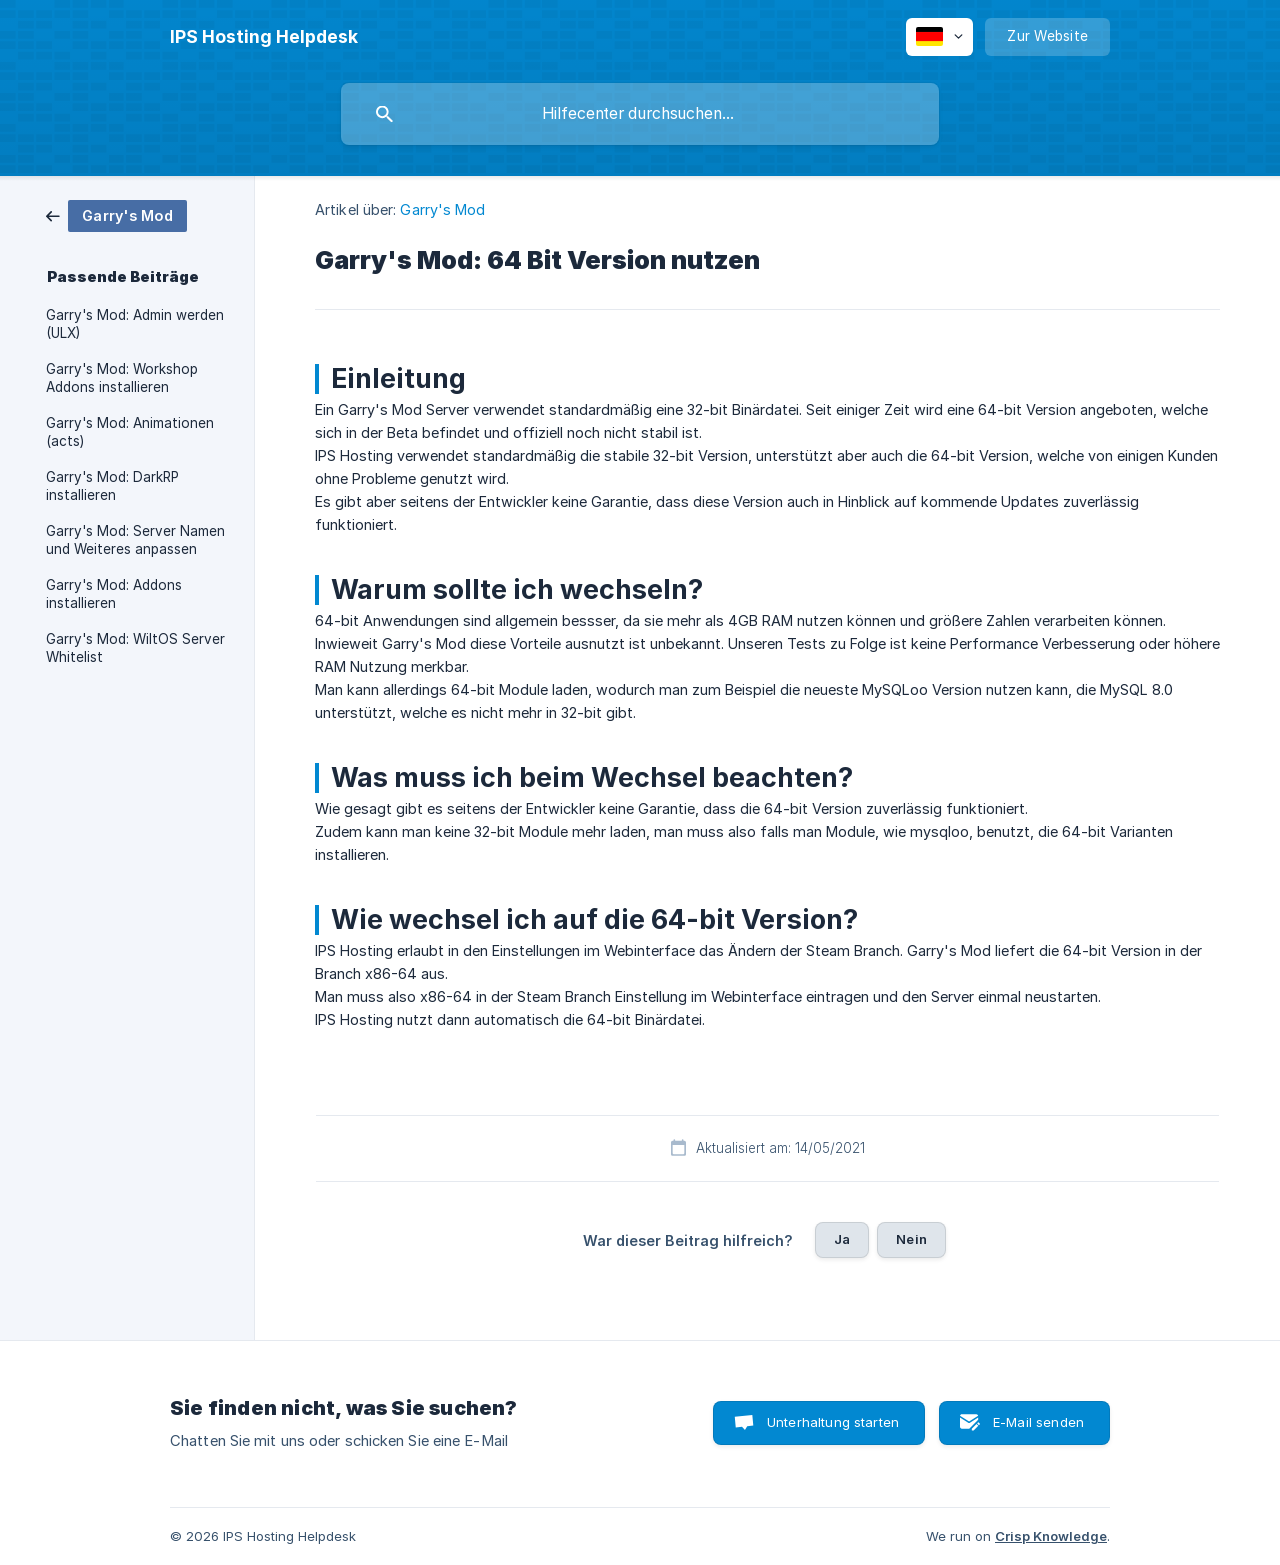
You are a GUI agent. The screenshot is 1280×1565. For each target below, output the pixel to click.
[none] (264, 37)
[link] (116, 214)
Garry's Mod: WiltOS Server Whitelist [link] (135, 648)
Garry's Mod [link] (442, 209)
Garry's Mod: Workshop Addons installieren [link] (122, 378)
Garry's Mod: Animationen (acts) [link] (130, 432)
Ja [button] (842, 1239)
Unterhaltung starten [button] (833, 1422)
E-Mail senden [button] (1038, 1422)
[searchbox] (640, 114)
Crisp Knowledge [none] (1051, 1536)
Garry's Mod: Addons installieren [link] (114, 594)
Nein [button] (911, 1239)
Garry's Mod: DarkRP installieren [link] (112, 486)
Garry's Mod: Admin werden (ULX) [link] (135, 324)
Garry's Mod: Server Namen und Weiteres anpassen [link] (135, 540)
